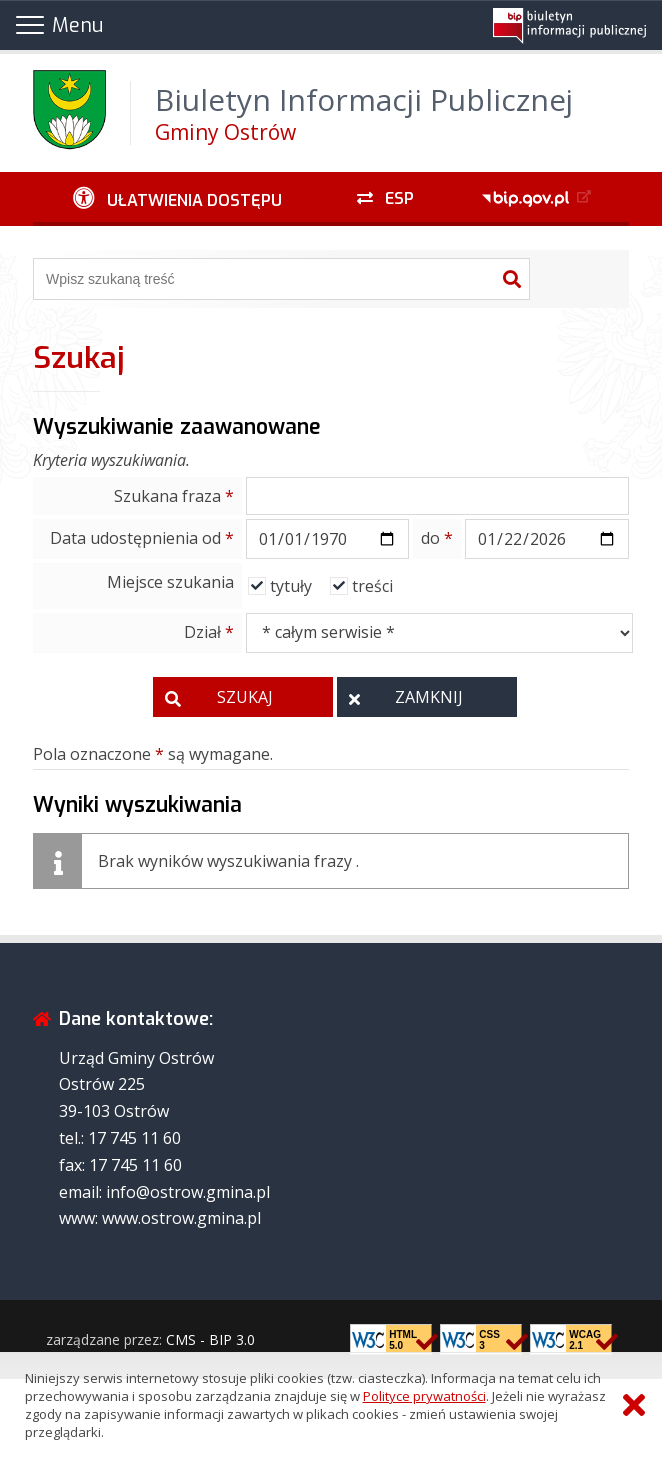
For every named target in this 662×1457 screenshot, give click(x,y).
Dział (209, 632)
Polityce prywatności (424, 1396)
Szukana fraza (174, 496)
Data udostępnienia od (142, 538)
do (437, 538)
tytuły (291, 586)
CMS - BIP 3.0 (210, 1339)
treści (372, 586)
